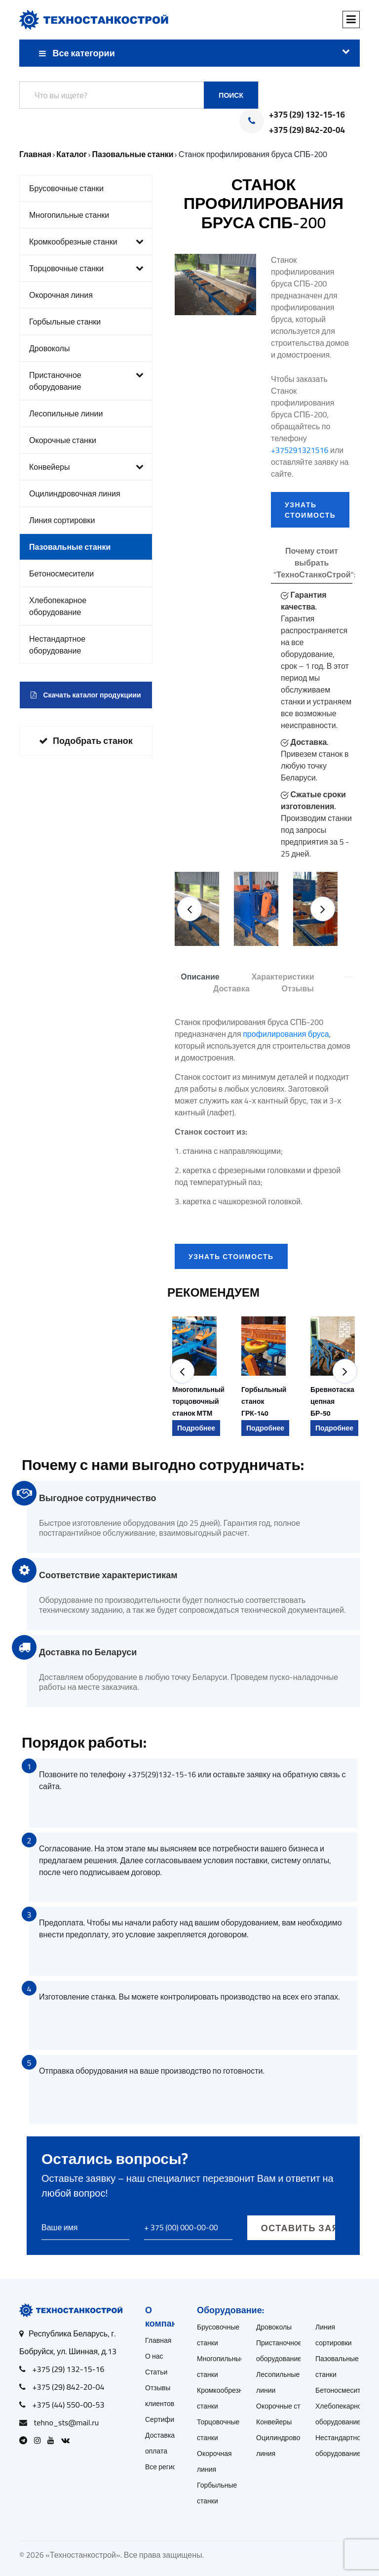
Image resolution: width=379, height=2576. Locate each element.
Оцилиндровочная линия (74, 493)
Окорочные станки (62, 440)
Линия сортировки (62, 520)
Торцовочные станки (86, 268)
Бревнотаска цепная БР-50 (332, 1401)
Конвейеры (86, 466)
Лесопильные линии (66, 413)
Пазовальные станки (70, 546)
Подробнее (196, 1428)
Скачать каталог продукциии (86, 695)
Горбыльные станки (65, 321)
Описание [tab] (200, 976)
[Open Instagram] (40, 2440)
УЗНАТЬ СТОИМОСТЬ (310, 510)
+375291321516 (299, 450)
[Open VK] (68, 2440)
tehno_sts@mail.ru (66, 2422)
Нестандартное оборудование (57, 644)
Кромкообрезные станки (86, 241)
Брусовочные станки (66, 188)
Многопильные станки (69, 214)
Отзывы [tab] (298, 988)
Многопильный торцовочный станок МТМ (198, 1401)
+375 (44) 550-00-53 (69, 2404)
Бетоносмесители (61, 573)
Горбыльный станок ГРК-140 (263, 1401)
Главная (158, 2340)
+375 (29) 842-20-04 (307, 130)
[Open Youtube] (53, 2440)
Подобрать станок (86, 741)
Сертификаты (167, 2419)
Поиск (231, 95)
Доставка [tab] (231, 988)
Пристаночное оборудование (86, 381)
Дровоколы (49, 348)
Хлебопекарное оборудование (57, 606)
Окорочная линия (61, 294)
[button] (189, 909)
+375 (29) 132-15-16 (307, 115)
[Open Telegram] (25, 2440)
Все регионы (165, 2466)
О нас (154, 2356)
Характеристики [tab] (283, 976)
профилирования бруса (286, 1033)
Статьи (156, 2372)
